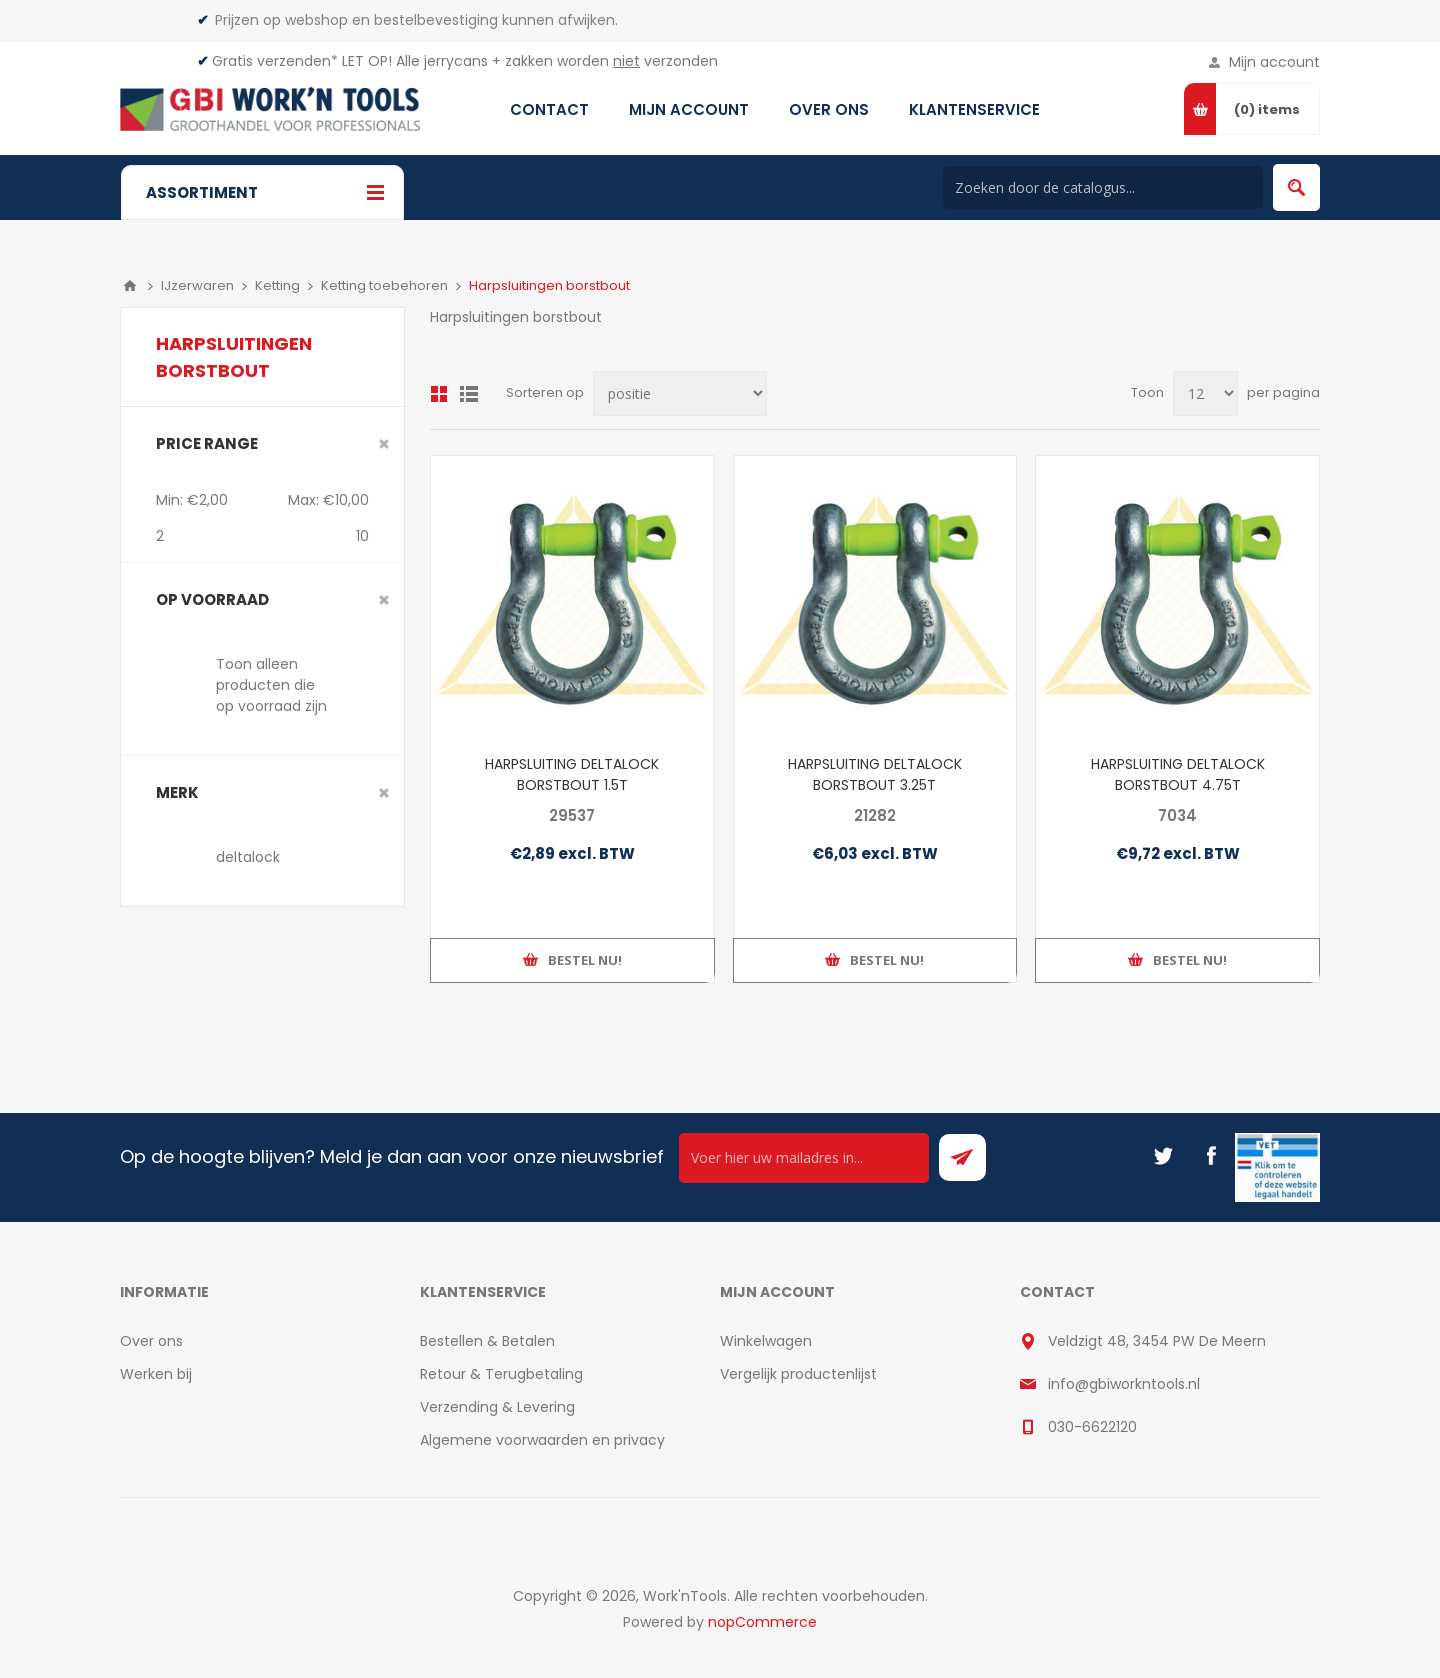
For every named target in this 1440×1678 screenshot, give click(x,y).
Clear (384, 444)
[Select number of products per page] (1205, 393)
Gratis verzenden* (275, 61)
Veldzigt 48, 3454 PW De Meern (1157, 1341)
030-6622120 (1092, 1427)
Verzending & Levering (497, 1407)
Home (130, 286)
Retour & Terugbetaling (501, 1374)
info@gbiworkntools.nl (1124, 1384)
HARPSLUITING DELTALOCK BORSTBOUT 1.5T (572, 774)
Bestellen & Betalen (487, 1341)
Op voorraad (212, 599)
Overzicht (439, 394)
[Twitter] (1163, 1156)
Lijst (469, 394)
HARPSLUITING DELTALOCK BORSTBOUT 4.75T (1178, 774)
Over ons (151, 1341)
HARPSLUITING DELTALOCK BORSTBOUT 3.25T (875, 774)
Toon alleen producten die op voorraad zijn (271, 685)
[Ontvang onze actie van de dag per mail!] (804, 1158)
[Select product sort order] (680, 393)
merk (177, 792)
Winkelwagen (766, 1341)
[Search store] (1103, 187)
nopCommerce (762, 1622)
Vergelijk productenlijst (798, 1374)
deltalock (248, 857)
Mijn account (1274, 62)
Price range (207, 443)
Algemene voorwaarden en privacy (542, 1440)
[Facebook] (1211, 1156)
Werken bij (156, 1374)
